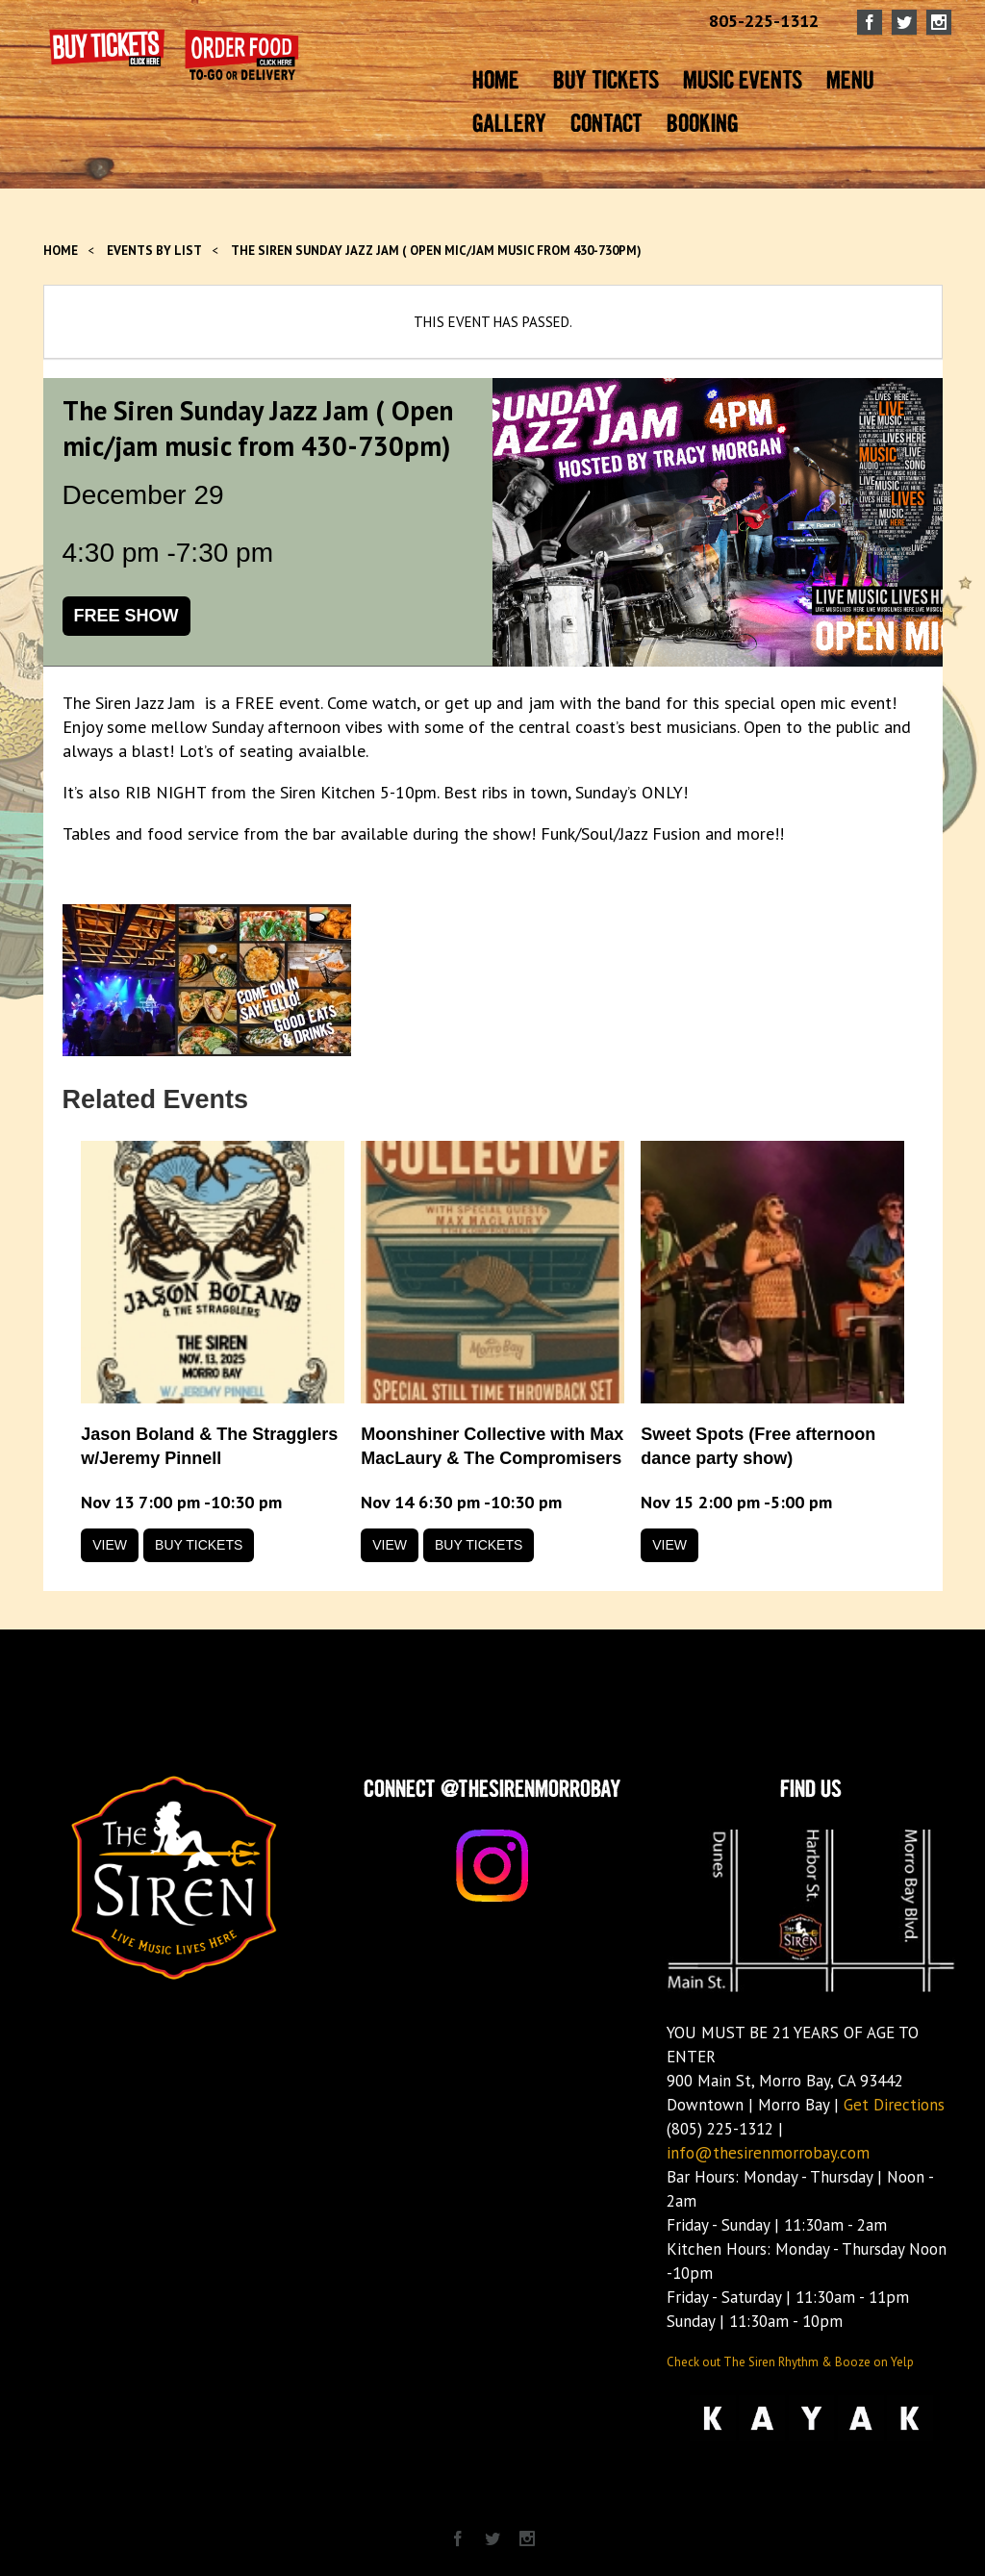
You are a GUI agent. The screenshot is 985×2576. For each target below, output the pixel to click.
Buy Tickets (198, 1545)
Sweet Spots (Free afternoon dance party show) (758, 1446)
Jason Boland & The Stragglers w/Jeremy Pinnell (209, 1446)
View (109, 1545)
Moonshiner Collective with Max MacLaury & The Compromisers (492, 1446)
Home (60, 250)
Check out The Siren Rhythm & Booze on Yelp (790, 2362)
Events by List (154, 250)
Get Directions (894, 2104)
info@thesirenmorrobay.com (768, 2152)
